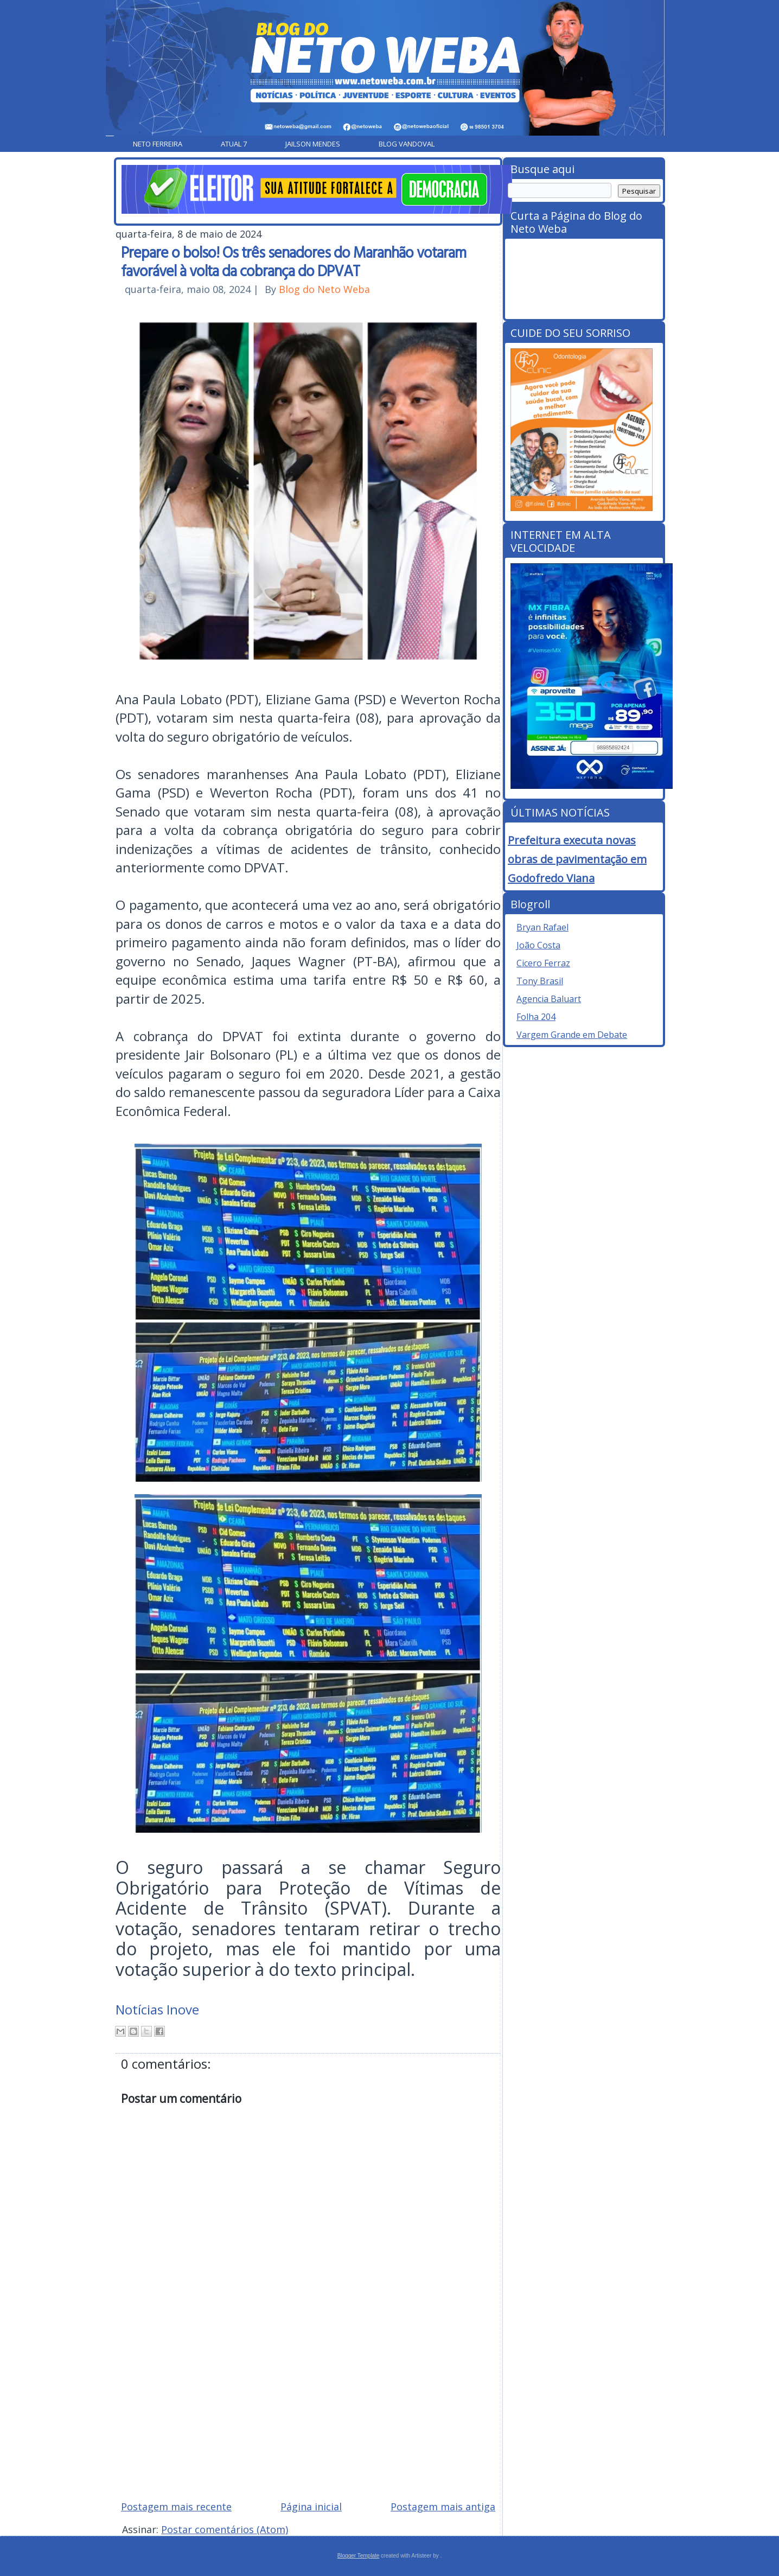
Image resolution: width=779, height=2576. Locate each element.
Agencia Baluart (548, 999)
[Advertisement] (308, 2414)
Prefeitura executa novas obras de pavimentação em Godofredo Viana (577, 859)
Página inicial (311, 2506)
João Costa (538, 945)
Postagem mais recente (176, 2506)
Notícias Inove (157, 2009)
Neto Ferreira (157, 144)
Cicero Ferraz (543, 963)
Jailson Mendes (312, 144)
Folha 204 (535, 1017)
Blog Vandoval (407, 144)
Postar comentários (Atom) (224, 2529)
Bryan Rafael (542, 927)
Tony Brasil (539, 981)
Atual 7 (234, 144)
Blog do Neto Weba (324, 289)
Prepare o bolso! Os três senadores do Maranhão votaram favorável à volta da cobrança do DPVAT (293, 261)
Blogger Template (358, 2556)
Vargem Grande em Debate (571, 1035)
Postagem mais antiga (443, 2506)
